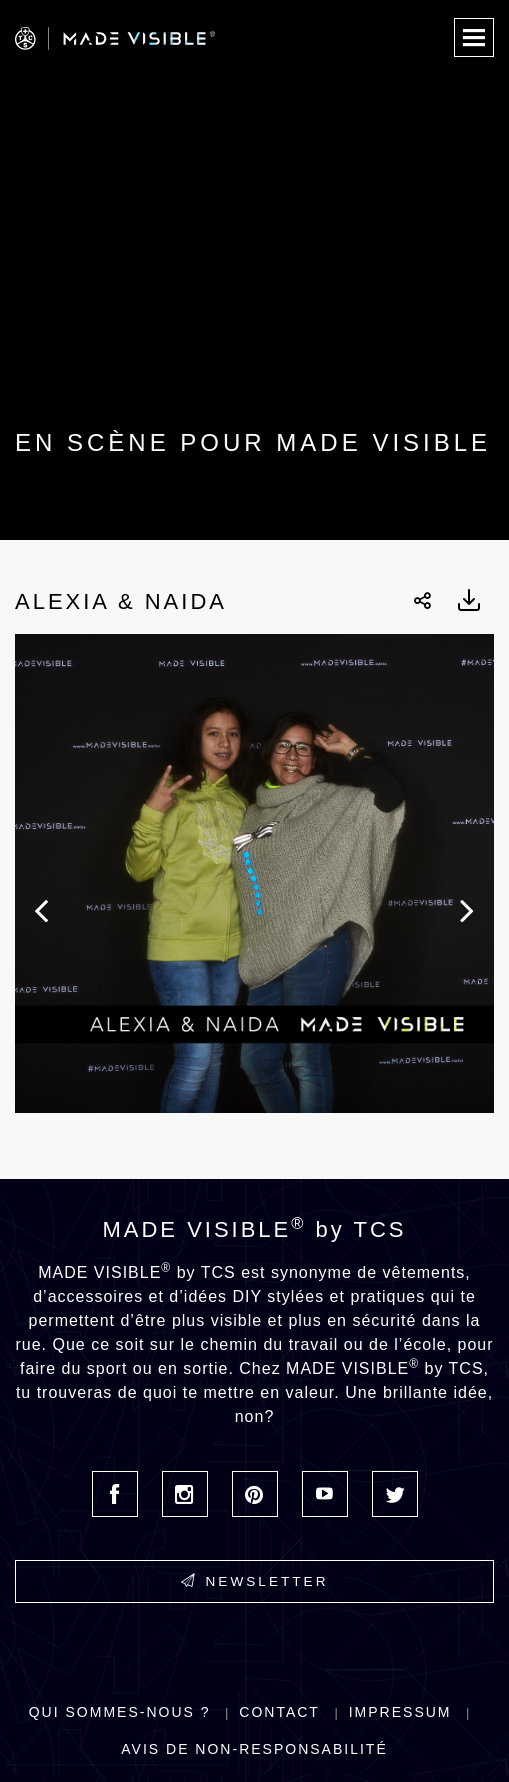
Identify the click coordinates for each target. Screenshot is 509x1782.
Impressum (400, 1712)
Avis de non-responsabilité (254, 1749)
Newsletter (255, 1581)
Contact (279, 1712)
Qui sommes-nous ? (120, 1712)
